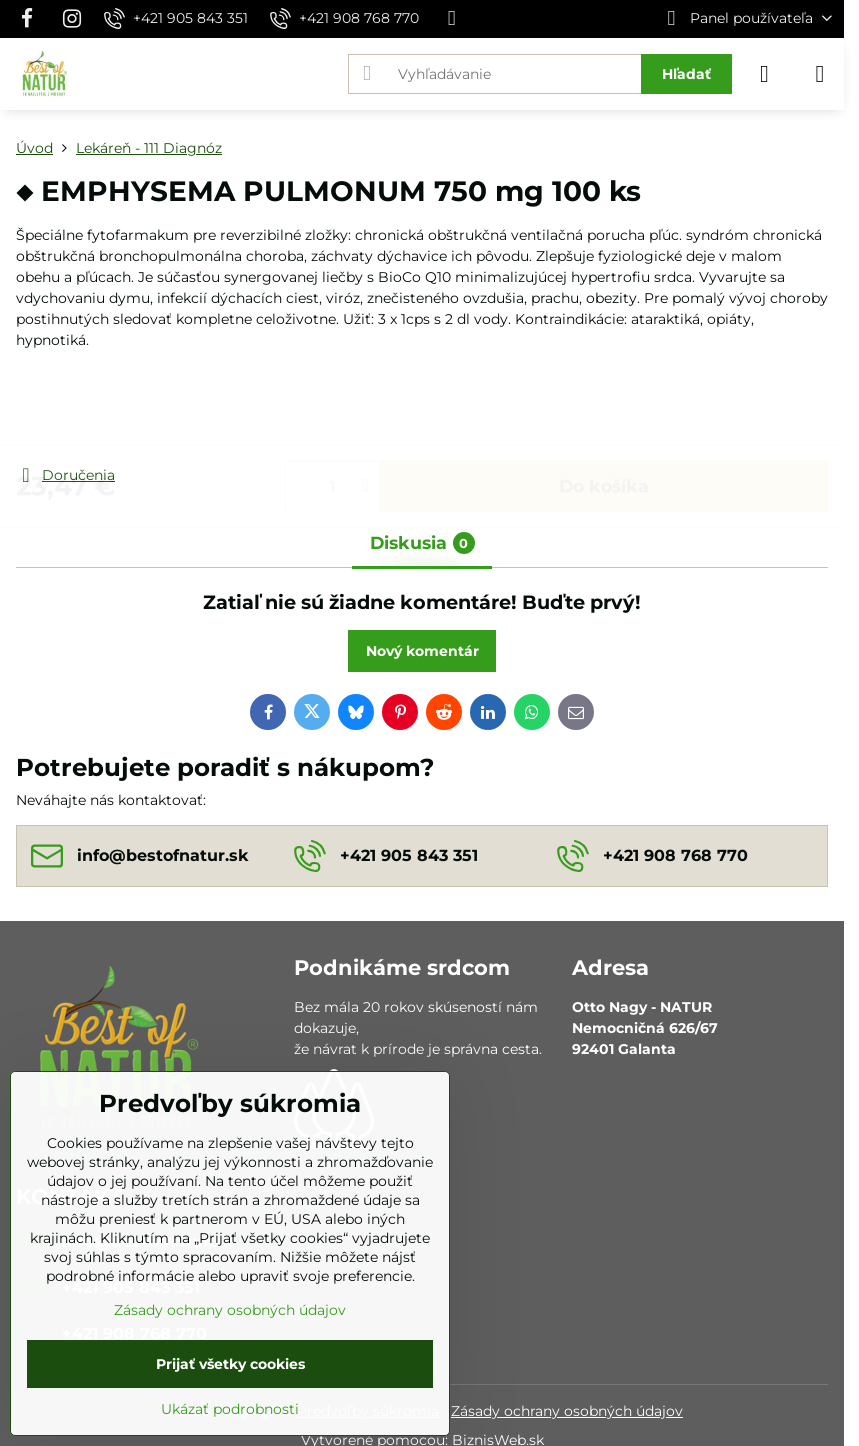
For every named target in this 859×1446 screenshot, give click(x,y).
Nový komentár (422, 651)
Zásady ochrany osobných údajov (567, 1411)
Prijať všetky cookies (230, 1364)
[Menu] (820, 74)
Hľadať (686, 74)
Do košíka (604, 407)
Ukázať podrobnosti (230, 1409)
